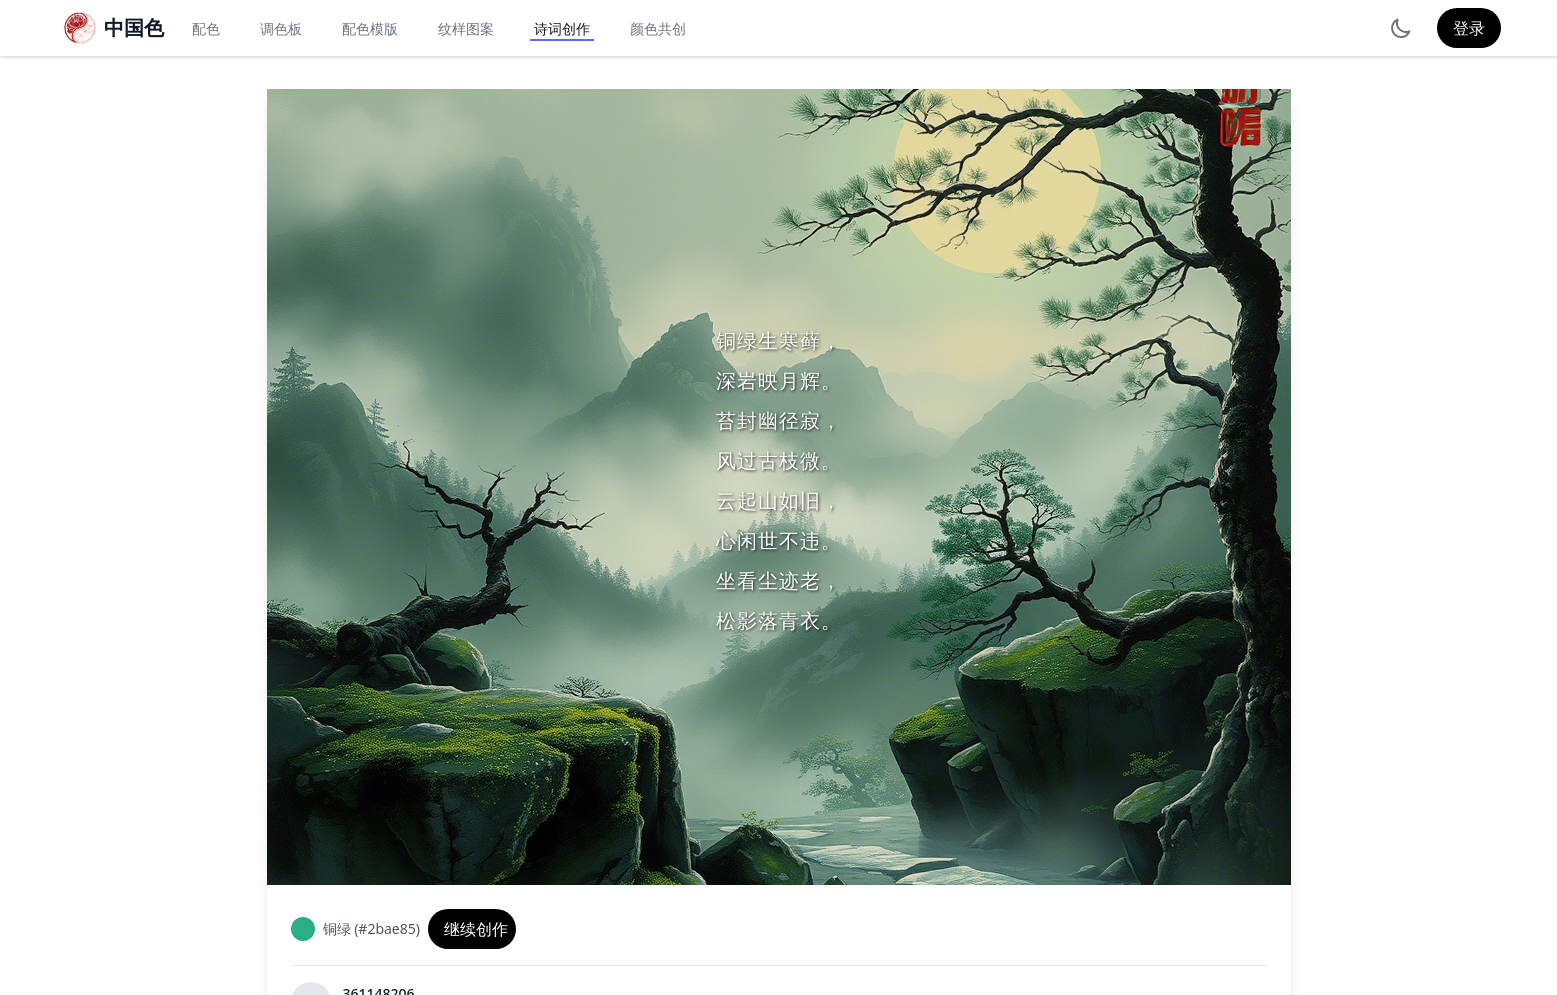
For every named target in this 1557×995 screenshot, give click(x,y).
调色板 (281, 28)
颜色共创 (658, 28)
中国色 (134, 27)
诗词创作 (562, 28)
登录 (1469, 28)
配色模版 (370, 28)
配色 (206, 28)
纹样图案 (466, 28)
